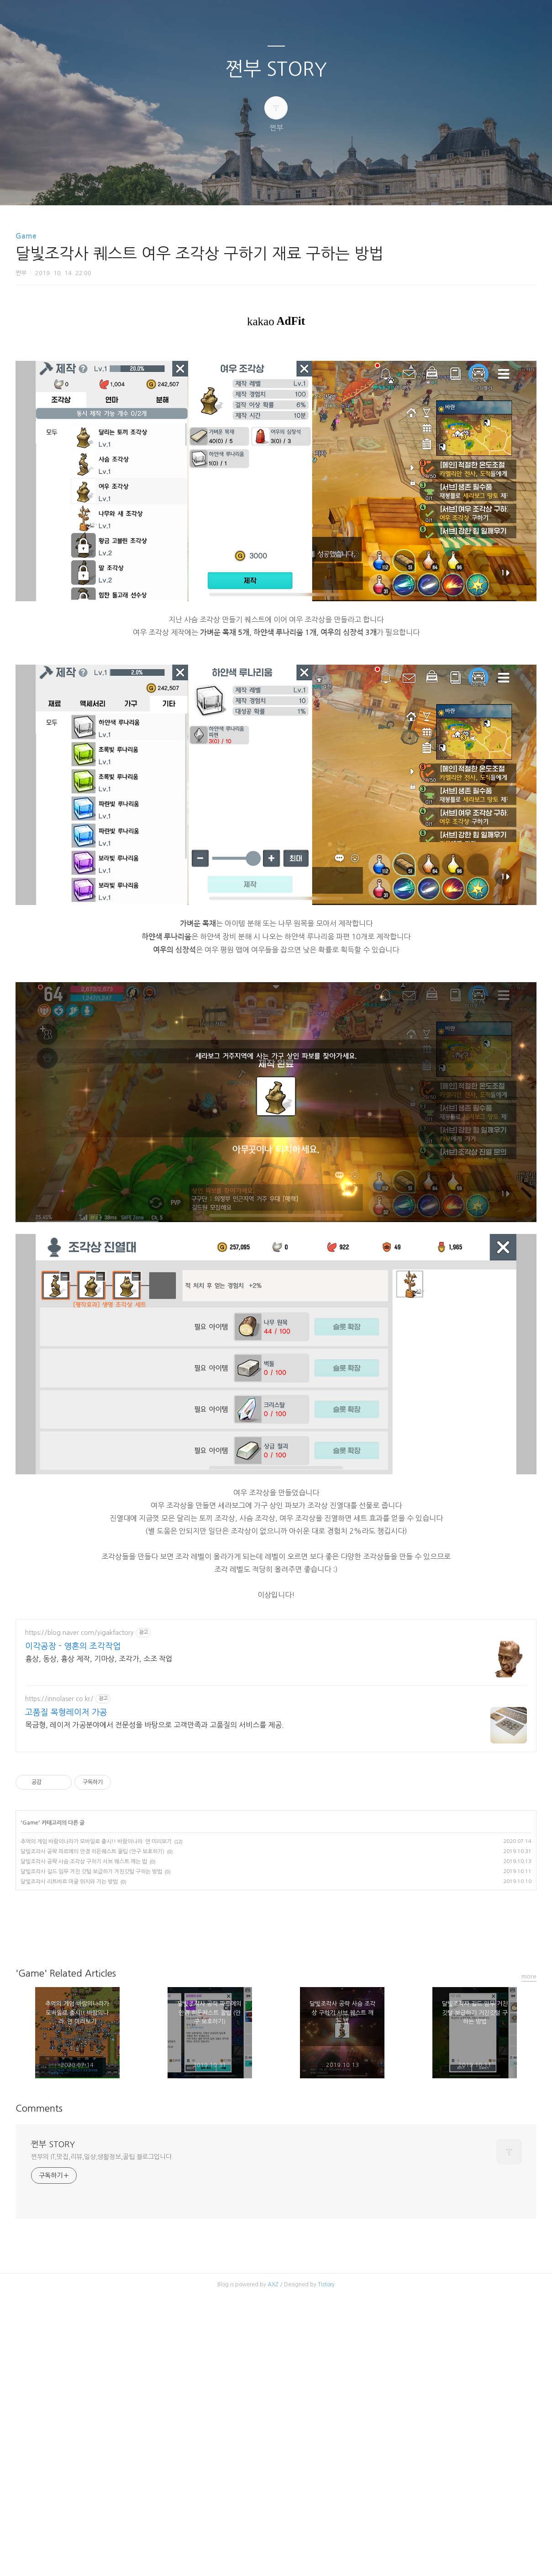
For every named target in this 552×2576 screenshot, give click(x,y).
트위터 (298, 2086)
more (528, 2129)
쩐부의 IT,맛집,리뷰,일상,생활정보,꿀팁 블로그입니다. (102, 2309)
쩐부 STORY (276, 68)
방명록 (260, 186)
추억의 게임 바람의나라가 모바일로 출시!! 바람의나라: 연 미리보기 (96, 1994)
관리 (322, 186)
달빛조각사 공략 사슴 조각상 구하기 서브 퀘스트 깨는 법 (84, 2014)
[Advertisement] (276, 1674)
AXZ (273, 2437)
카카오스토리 (276, 2086)
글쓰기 (229, 186)
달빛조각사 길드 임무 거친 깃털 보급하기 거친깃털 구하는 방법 (91, 2024)
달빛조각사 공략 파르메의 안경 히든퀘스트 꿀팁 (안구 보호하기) (92, 2004)
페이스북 (254, 2086)
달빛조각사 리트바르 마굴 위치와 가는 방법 (69, 2034)
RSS (291, 186)
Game (26, 236)
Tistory (326, 2437)
